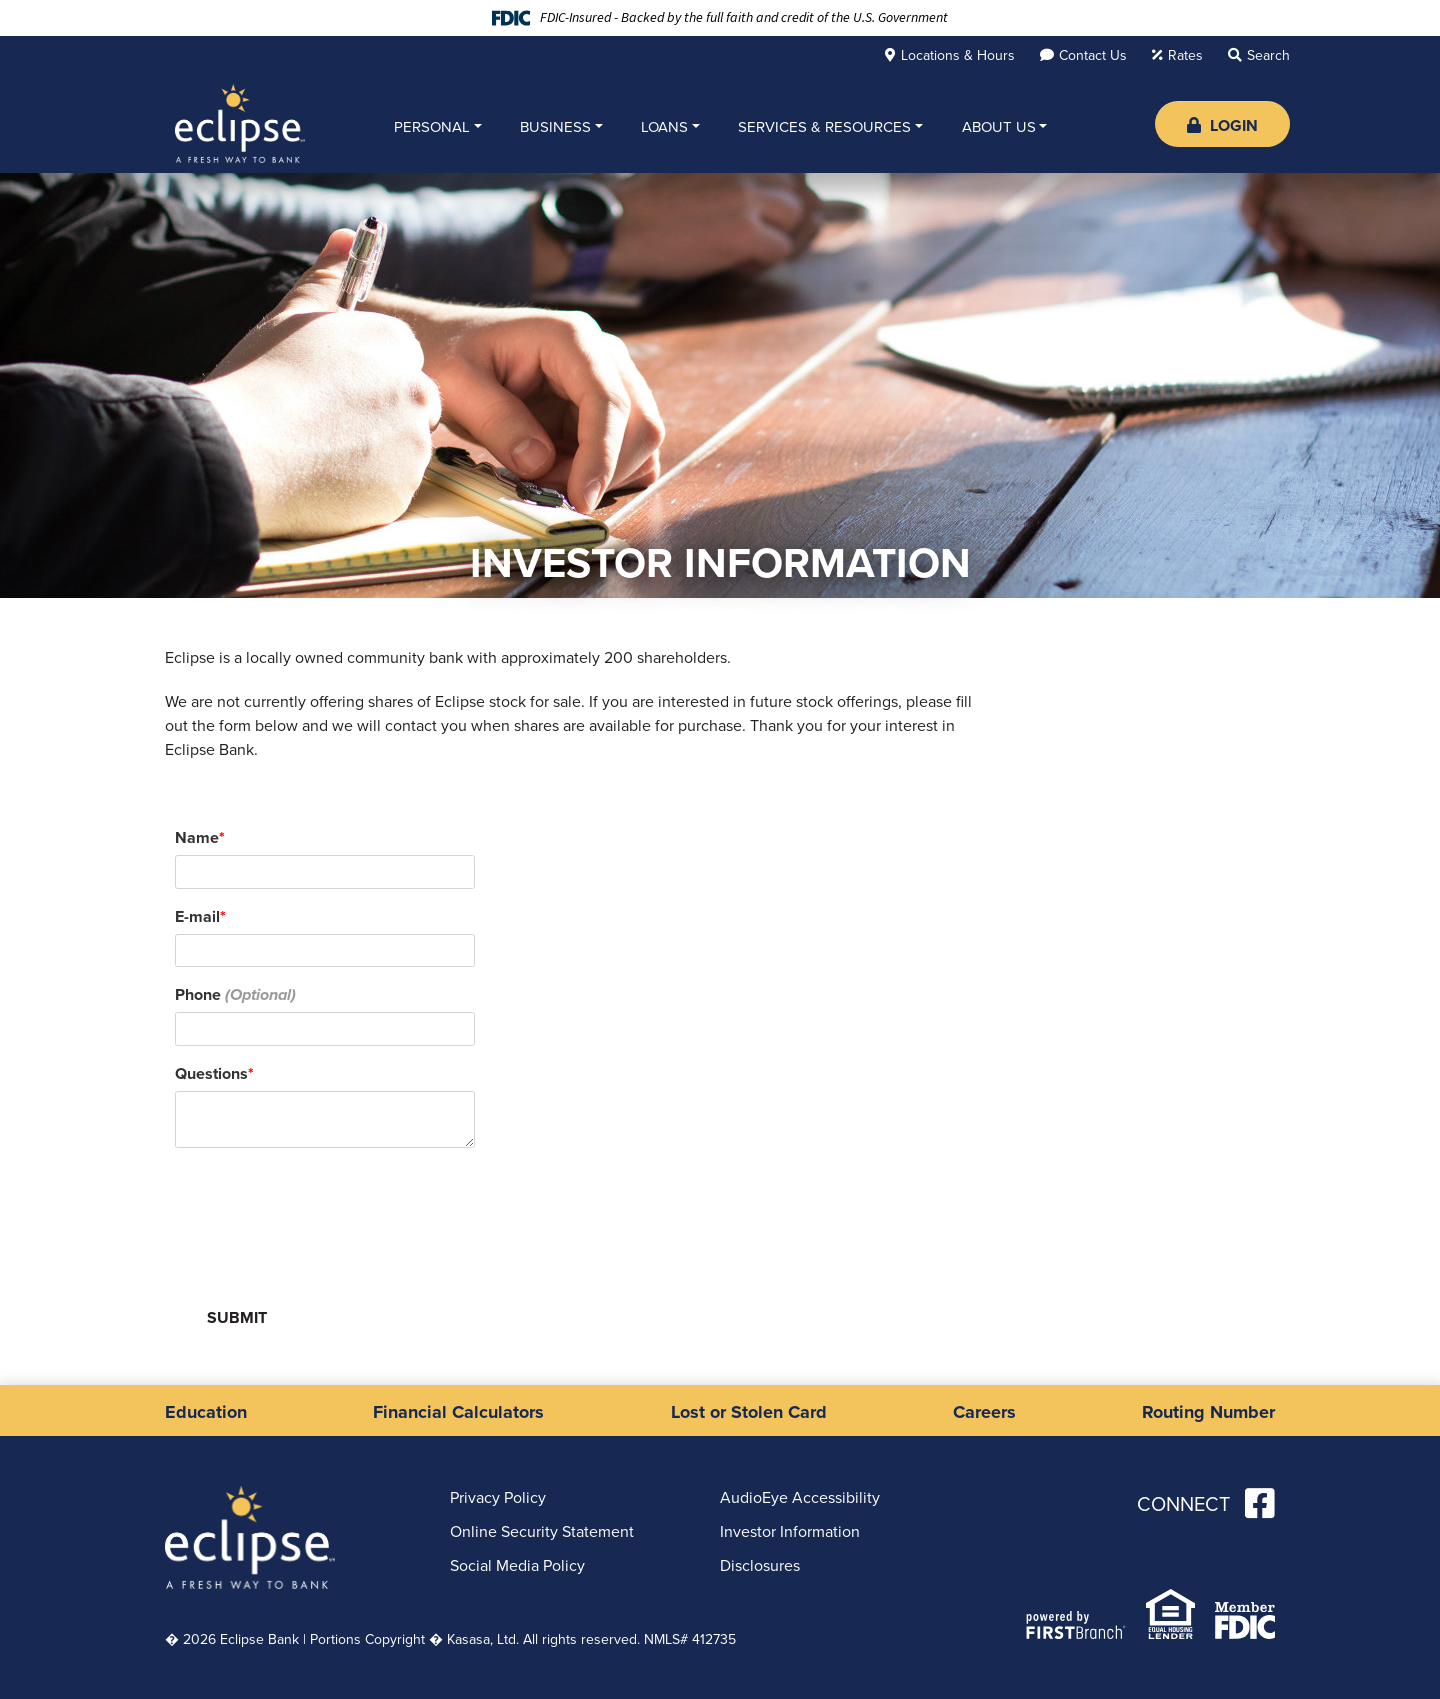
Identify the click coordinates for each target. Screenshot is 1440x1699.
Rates (1185, 55)
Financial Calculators (458, 1412)
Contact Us (1093, 55)
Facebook (1260, 1503)
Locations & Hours (958, 55)
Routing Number (1208, 1412)
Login (1222, 125)
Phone (198, 994)
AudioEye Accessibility (800, 1497)
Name (197, 837)
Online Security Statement (542, 1531)
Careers (984, 1412)
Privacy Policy (498, 1497)
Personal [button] (432, 127)
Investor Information (790, 1531)
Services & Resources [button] (824, 127)
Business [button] (555, 127)
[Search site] (1259, 55)
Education (206, 1412)
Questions (211, 1073)
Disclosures (760, 1565)
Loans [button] (664, 127)
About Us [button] (999, 127)
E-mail (197, 916)
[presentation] (327, 1210)
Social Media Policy (517, 1565)
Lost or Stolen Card (749, 1412)
